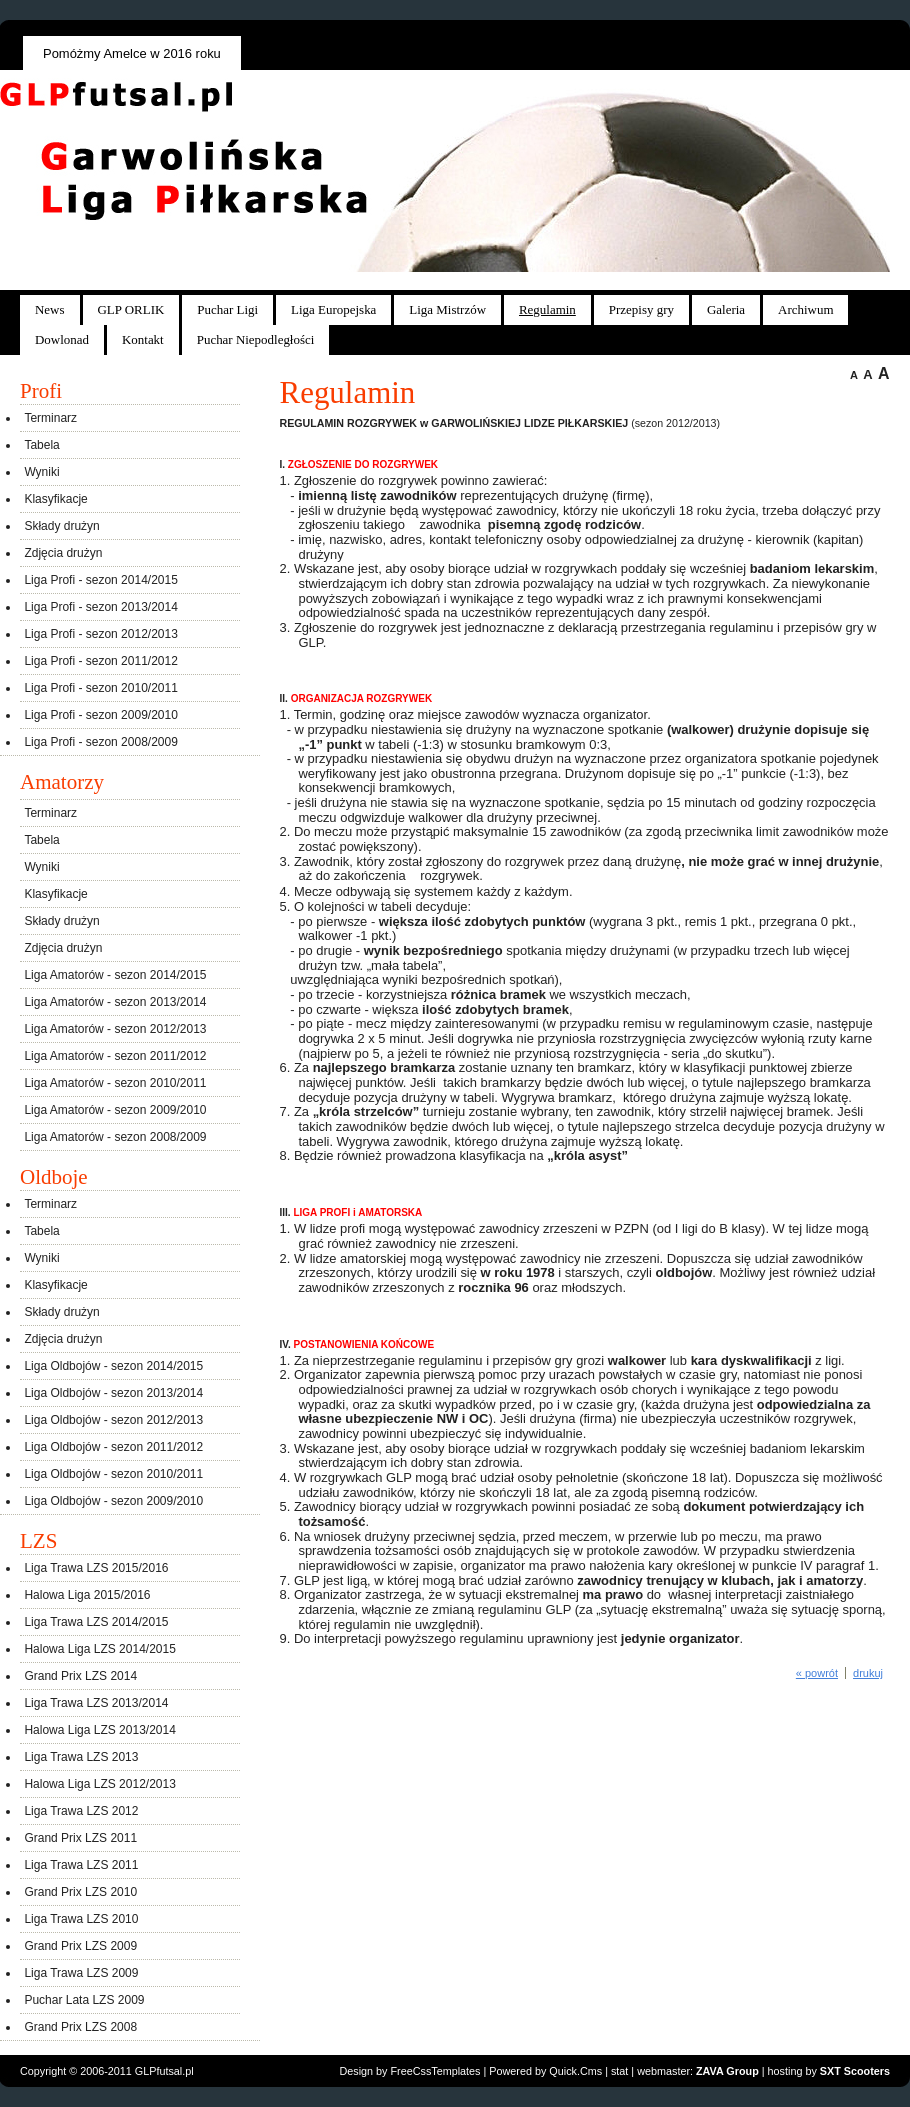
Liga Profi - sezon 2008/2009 (100, 742)
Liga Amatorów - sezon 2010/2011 (115, 1083)
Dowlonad (62, 339)
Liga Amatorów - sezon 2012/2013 (115, 1029)
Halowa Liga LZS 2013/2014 (99, 1730)
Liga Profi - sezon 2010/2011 (100, 688)
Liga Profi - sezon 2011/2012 (100, 661)
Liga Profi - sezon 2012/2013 (100, 634)
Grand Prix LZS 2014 (80, 1676)
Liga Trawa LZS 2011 (81, 1865)
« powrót (817, 1673)
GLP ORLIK (131, 309)
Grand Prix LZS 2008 (80, 2027)
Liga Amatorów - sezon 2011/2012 (115, 1056)
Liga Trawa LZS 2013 (81, 1757)
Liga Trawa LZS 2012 (81, 1811)
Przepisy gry (641, 309)
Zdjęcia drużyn (63, 553)
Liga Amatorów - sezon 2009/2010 (115, 1110)
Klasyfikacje (55, 499)
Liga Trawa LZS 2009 (81, 1973)
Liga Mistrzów (447, 309)
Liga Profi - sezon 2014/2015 (100, 580)
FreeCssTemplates (436, 2071)
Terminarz (50, 418)
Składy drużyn (61, 526)
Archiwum (805, 309)
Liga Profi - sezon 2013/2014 (100, 607)
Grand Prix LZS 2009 (80, 1946)
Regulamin (547, 309)
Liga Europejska (333, 309)
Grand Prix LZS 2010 (80, 1892)
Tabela (41, 445)
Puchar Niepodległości (256, 339)
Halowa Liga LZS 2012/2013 (99, 1784)
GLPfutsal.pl (164, 2071)
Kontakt (143, 339)
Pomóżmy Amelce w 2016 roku (132, 53)
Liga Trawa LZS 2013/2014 (96, 1703)
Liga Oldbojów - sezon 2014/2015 (113, 1366)
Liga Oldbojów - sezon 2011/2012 (113, 1447)
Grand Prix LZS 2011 (80, 1838)
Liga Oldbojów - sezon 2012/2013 (113, 1420)
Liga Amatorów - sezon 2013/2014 (115, 1002)
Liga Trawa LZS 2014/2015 (96, 1622)
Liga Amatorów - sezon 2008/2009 (115, 1137)
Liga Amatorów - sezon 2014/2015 (115, 975)
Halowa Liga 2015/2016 (87, 1595)
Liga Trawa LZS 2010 (81, 1919)
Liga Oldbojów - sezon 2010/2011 (113, 1474)
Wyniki (41, 472)
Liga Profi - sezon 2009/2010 (100, 715)
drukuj (868, 1673)
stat (619, 2071)
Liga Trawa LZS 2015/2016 (96, 1568)
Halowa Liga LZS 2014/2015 (99, 1649)
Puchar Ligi (227, 309)
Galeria (726, 309)
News (50, 309)
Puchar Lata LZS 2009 (84, 2000)
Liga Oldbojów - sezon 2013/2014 (113, 1393)
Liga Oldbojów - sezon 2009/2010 (113, 1501)
